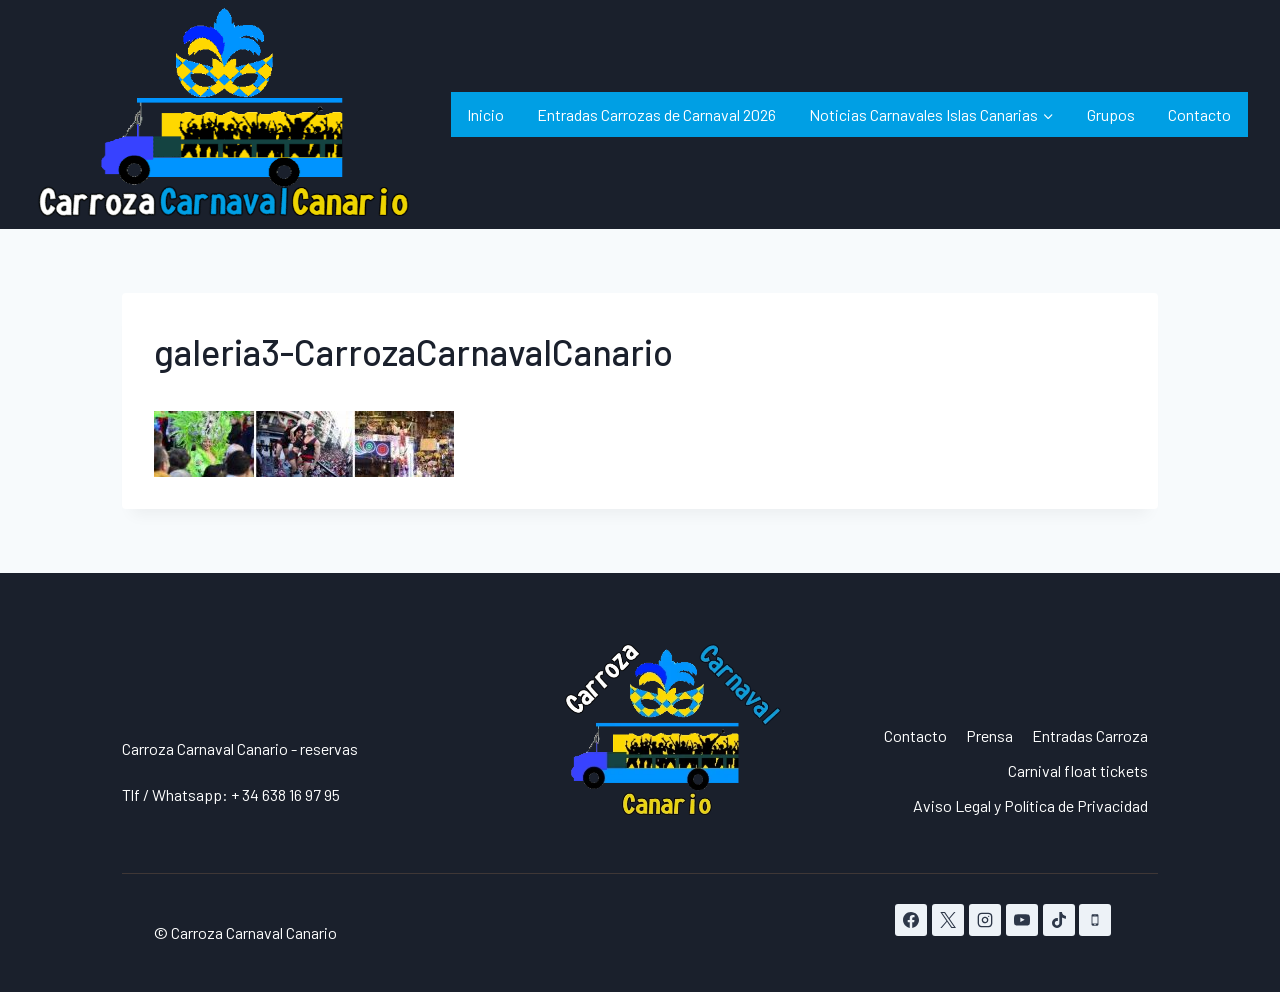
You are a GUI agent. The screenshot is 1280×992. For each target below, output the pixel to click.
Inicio (485, 114)
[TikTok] (1059, 920)
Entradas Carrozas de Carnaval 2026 (656, 114)
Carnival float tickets (1078, 770)
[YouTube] (1022, 920)
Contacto (1199, 114)
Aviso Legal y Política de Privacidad (1030, 805)
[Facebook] (911, 920)
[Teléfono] (1095, 920)
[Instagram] (985, 920)
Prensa (989, 735)
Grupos (1111, 114)
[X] (948, 920)
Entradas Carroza (1090, 735)
